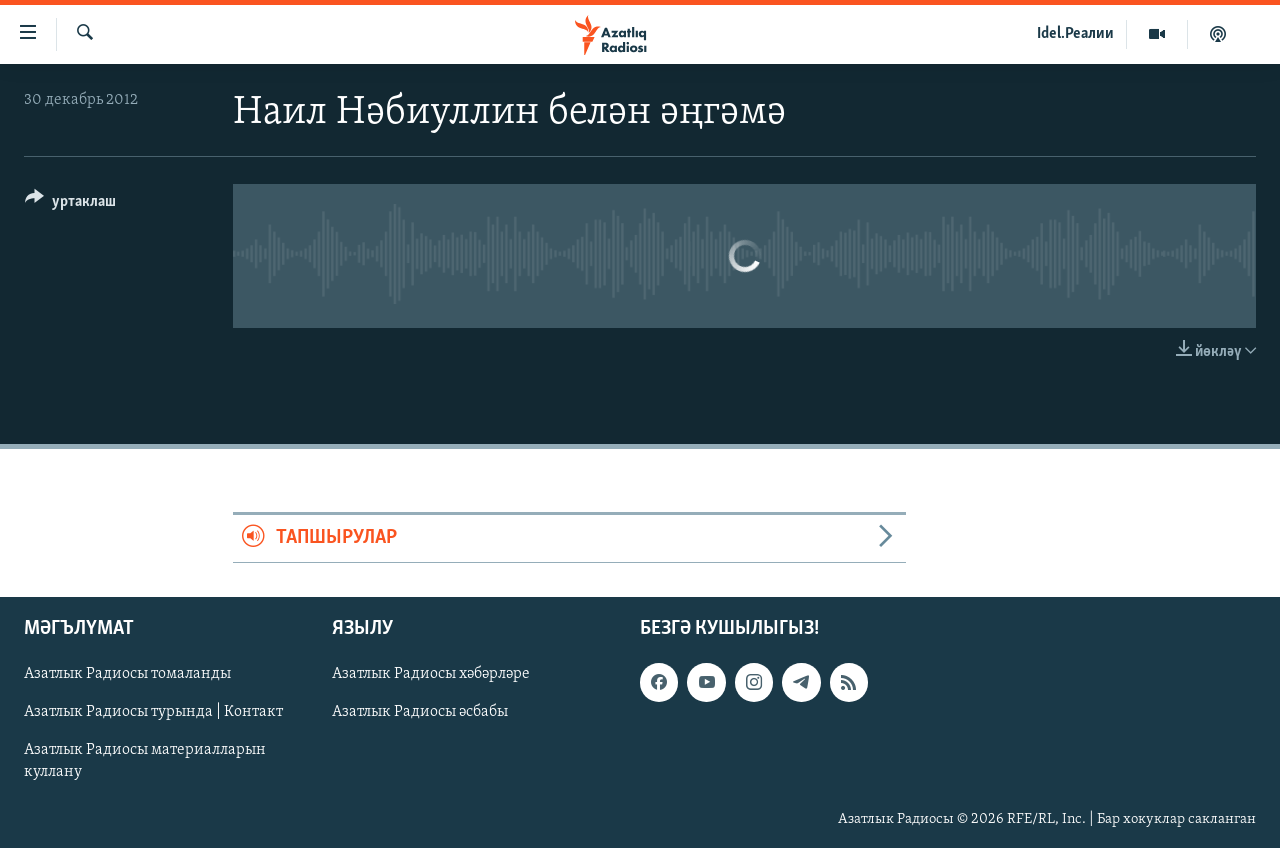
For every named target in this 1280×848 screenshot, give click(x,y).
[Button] (70, 204)
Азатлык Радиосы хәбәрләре (431, 674)
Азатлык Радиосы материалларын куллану (145, 761)
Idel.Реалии (1075, 34)
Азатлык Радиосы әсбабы (420, 712)
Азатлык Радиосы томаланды (127, 674)
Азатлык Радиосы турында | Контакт (153, 712)
